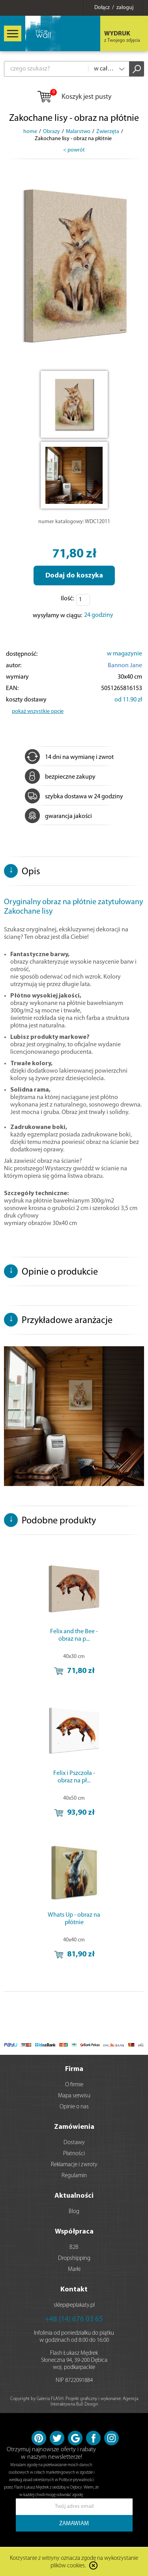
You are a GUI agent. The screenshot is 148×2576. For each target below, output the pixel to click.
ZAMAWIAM (74, 2524)
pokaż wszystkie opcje (38, 711)
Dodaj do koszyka (74, 575)
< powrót (74, 150)
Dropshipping (74, 2258)
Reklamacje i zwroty (74, 2165)
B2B (74, 2247)
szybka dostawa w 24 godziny (74, 797)
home (30, 132)
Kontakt (74, 2289)
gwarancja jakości (58, 816)
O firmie (74, 2085)
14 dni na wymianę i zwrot (69, 757)
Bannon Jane (125, 666)
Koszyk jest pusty (74, 97)
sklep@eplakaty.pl (74, 2305)
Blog (74, 2212)
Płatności (74, 2154)
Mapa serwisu (74, 2096)
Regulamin (74, 2176)
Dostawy (74, 2143)
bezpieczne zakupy (60, 777)
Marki (74, 2270)
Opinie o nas (74, 2107)
